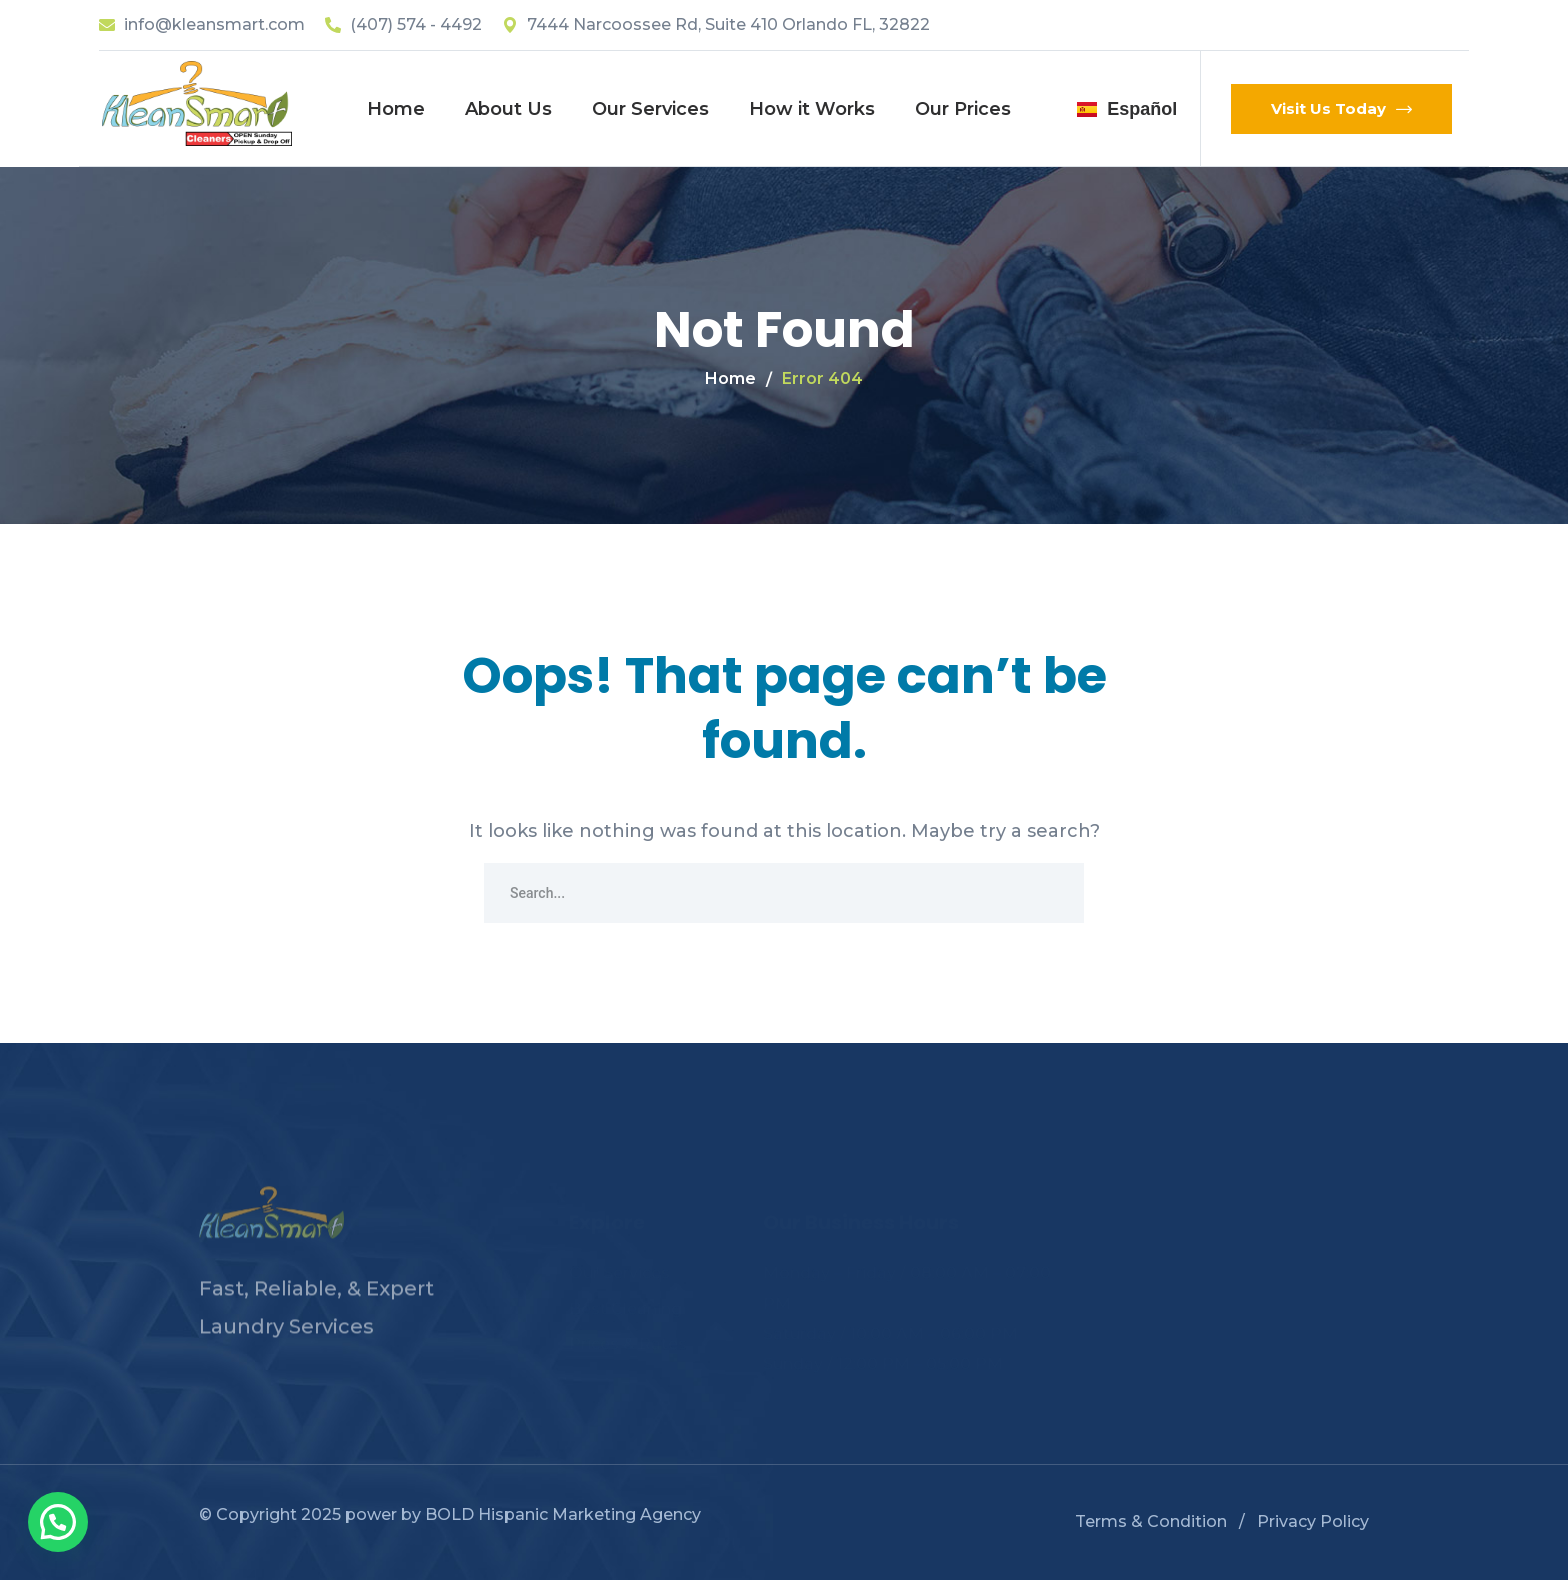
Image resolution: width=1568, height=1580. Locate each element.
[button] (58, 1522)
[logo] (197, 102)
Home (730, 378)
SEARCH (1054, 893)
